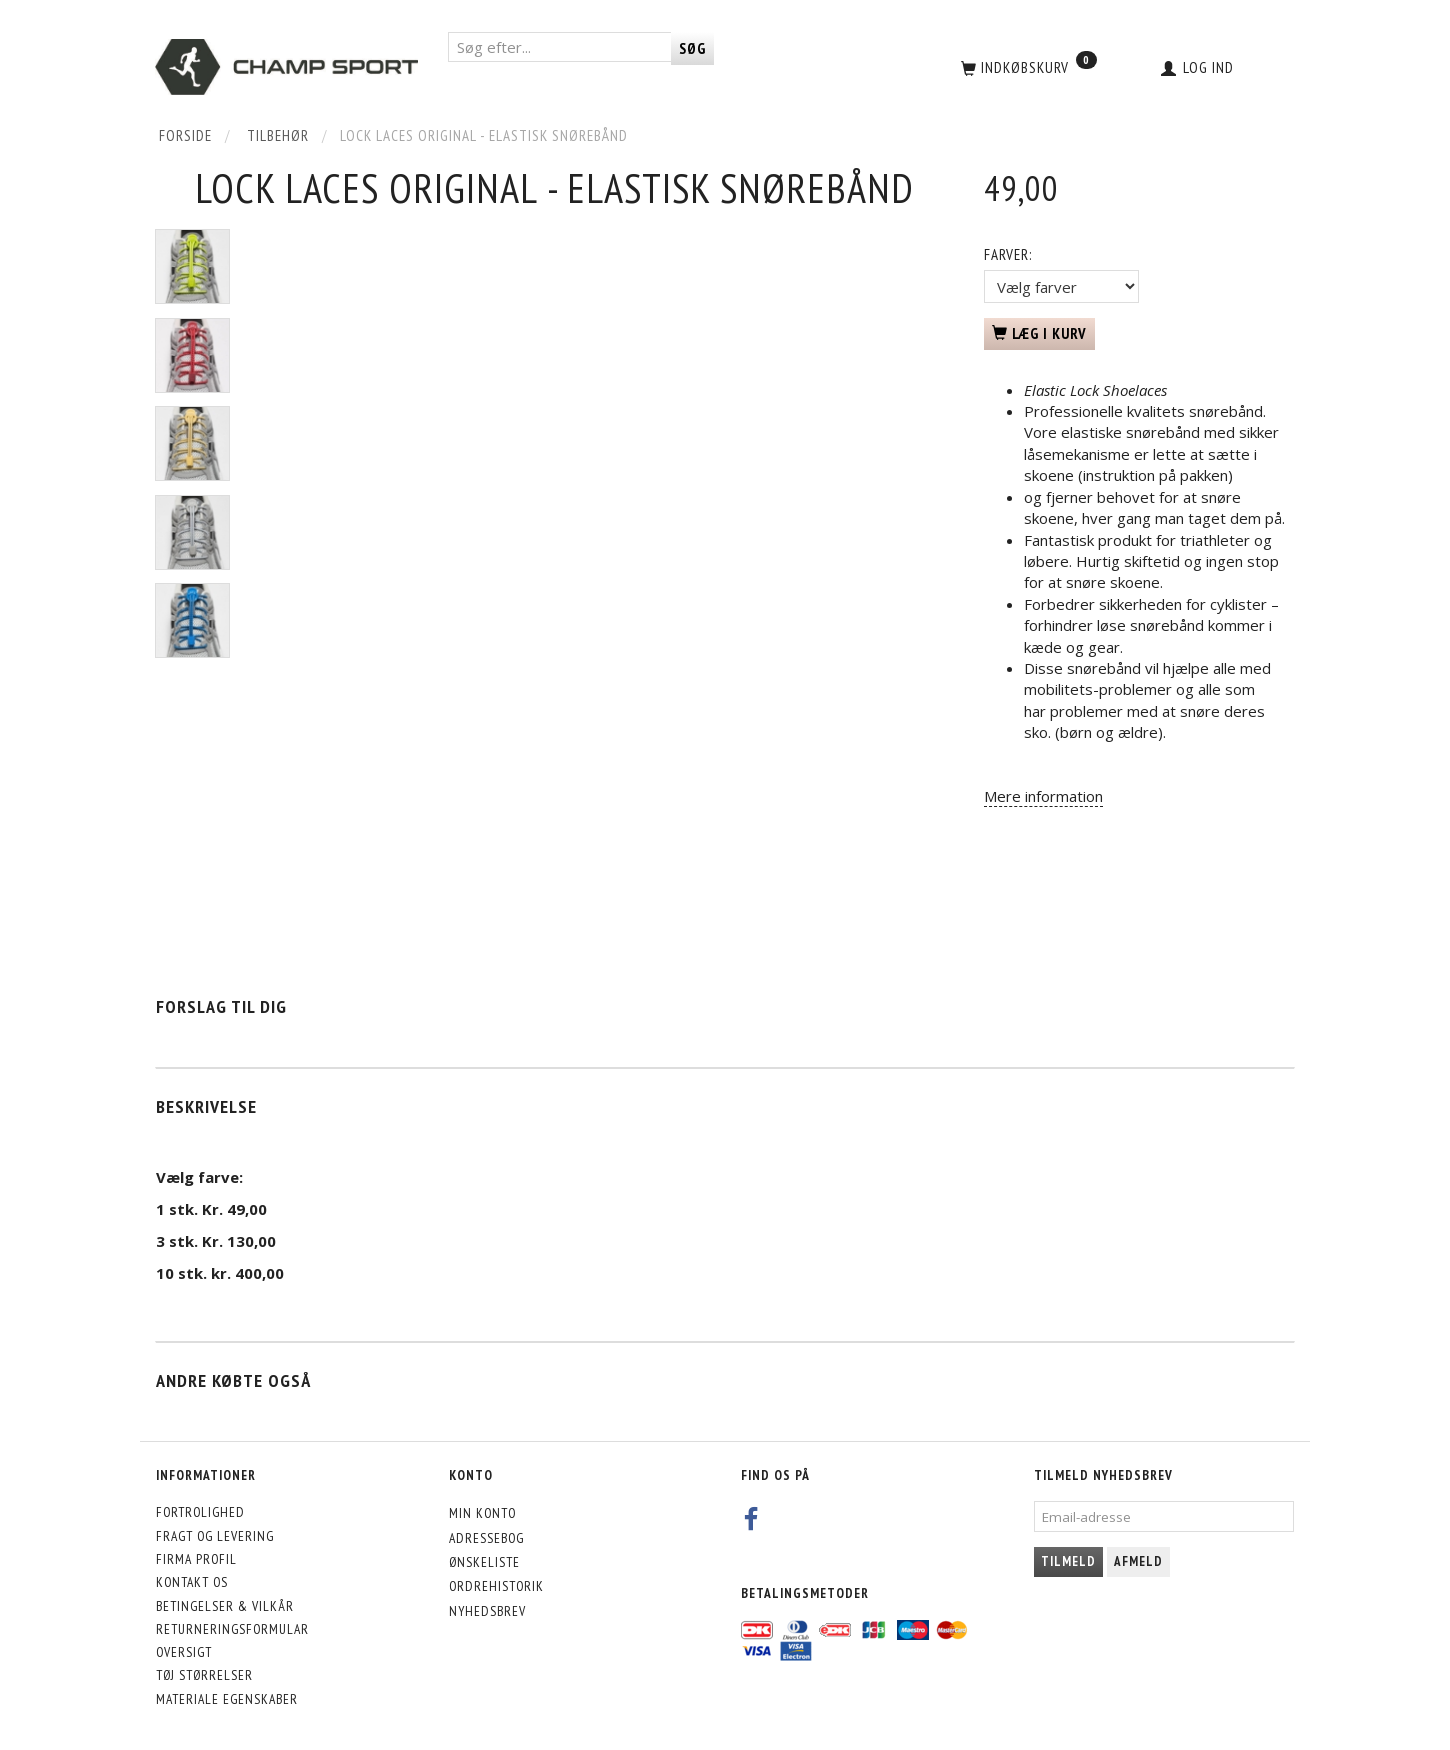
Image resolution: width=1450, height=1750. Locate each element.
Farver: (1008, 254)
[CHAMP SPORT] (286, 67)
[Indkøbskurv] (1027, 67)
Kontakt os (192, 1582)
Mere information (1043, 796)
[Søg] (692, 48)
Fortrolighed (200, 1512)
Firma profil (196, 1559)
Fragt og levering (215, 1536)
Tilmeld (1068, 1561)
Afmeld (1138, 1561)
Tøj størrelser (204, 1675)
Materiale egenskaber (227, 1699)
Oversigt (184, 1652)
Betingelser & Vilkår (225, 1606)
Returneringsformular (232, 1629)
